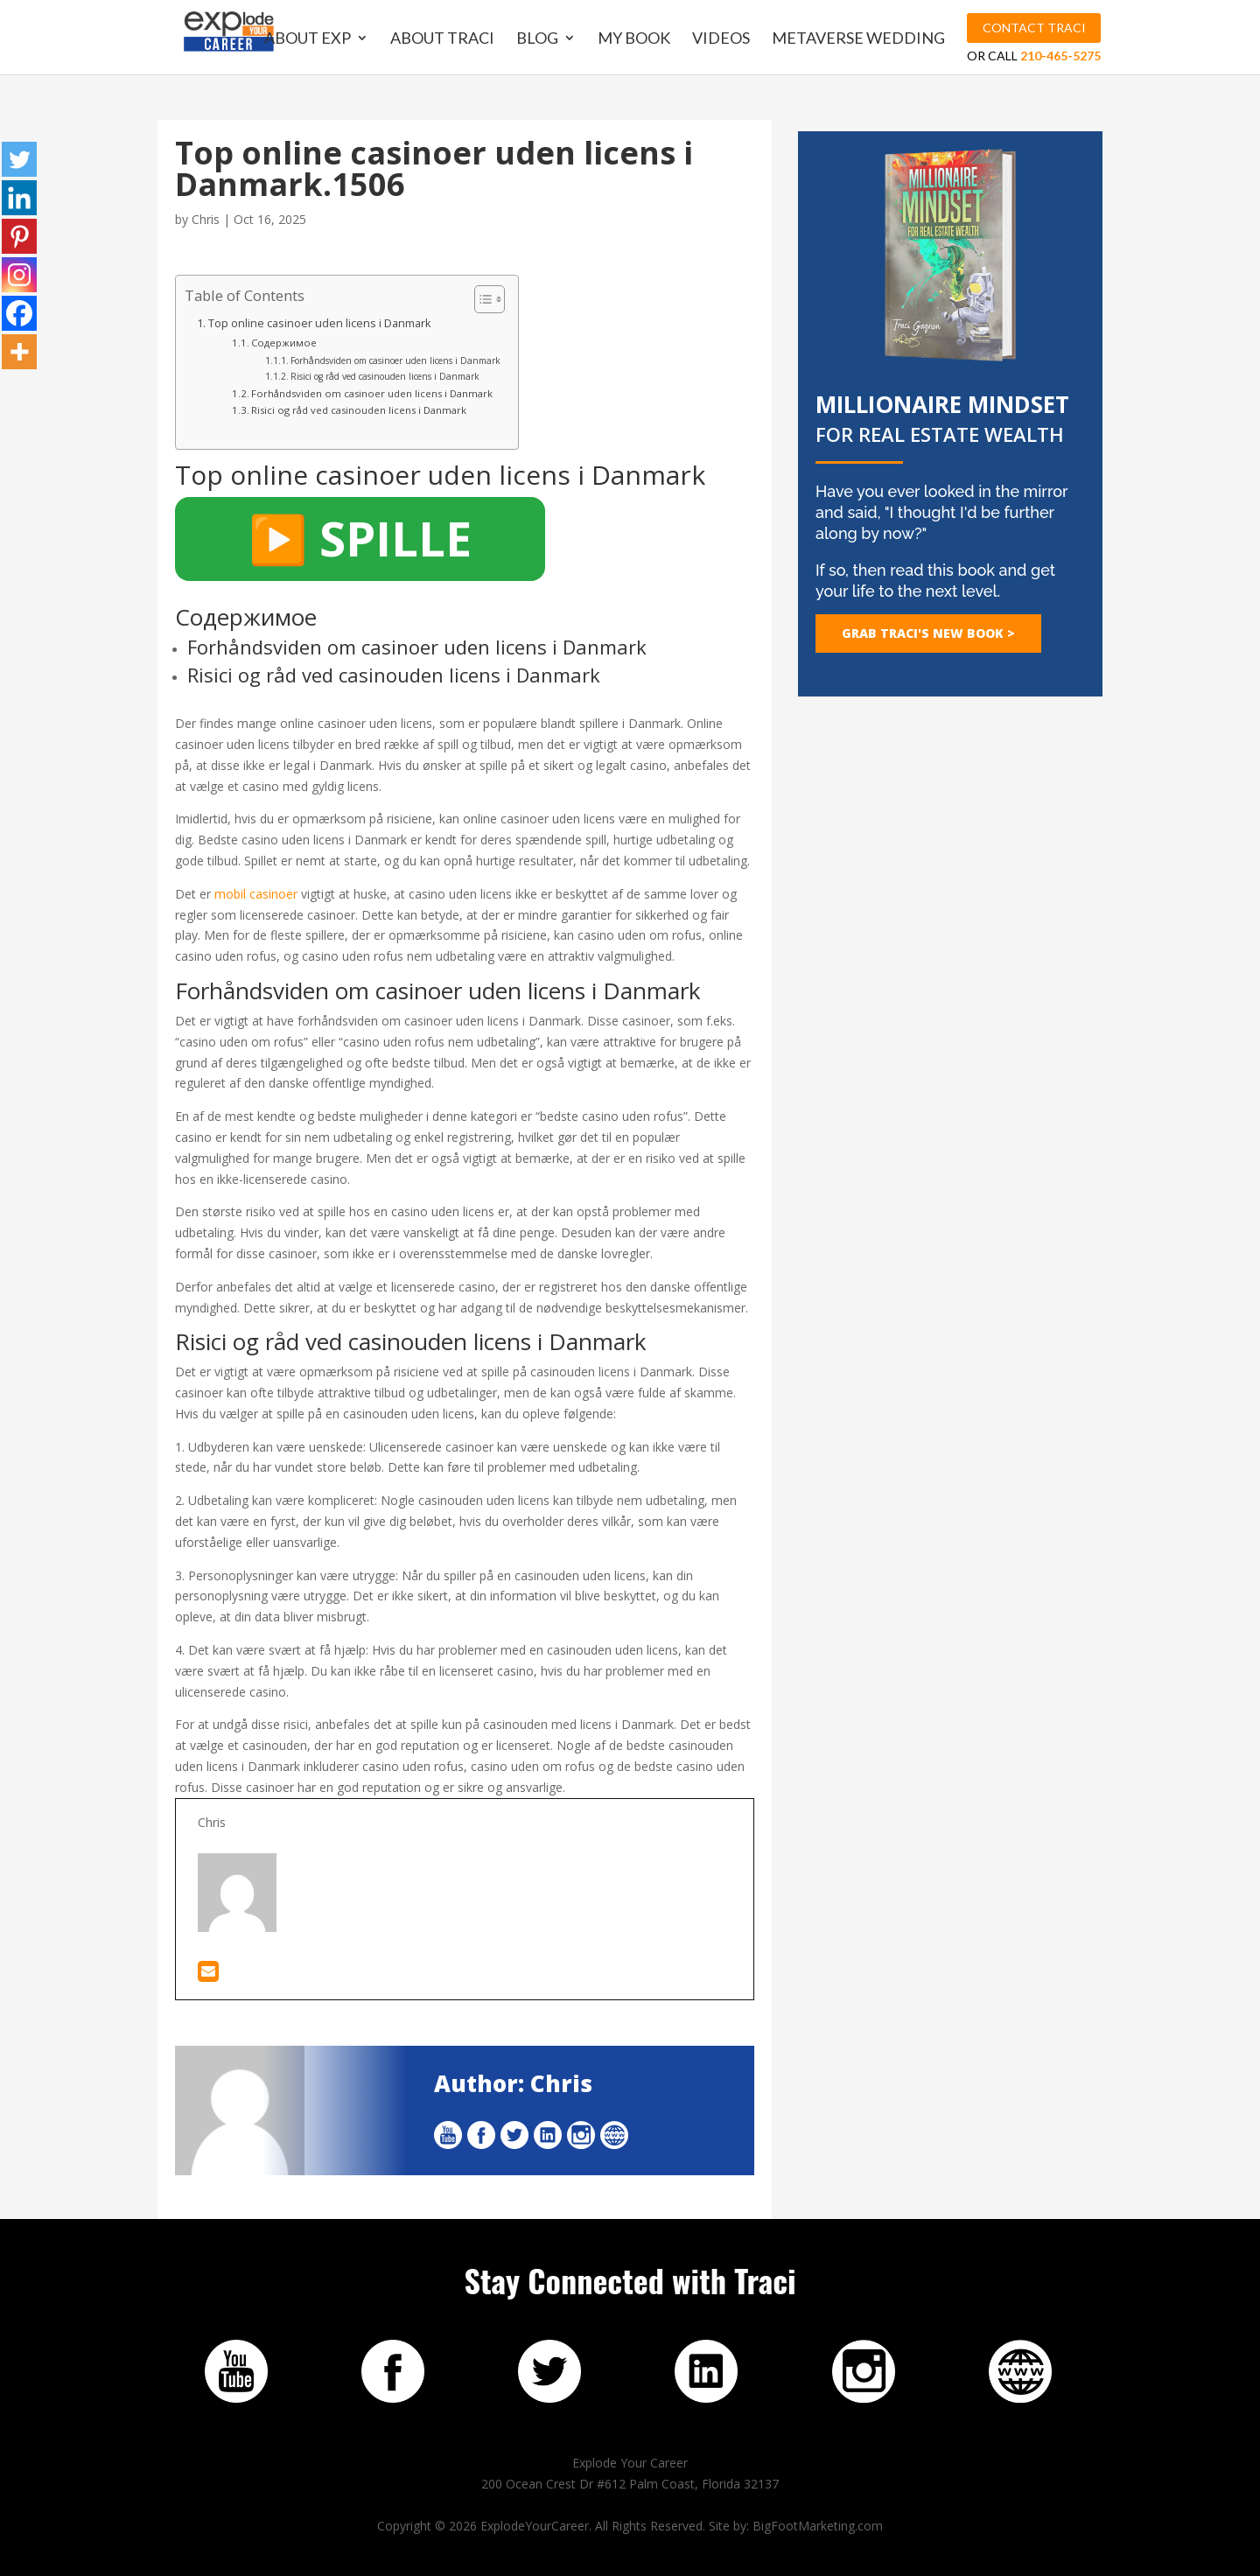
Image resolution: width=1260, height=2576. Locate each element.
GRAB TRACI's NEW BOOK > (928, 633)
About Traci (444, 39)
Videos (723, 39)
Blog (539, 39)
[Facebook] (19, 313)
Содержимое (284, 342)
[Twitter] (19, 159)
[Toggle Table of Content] (480, 299)
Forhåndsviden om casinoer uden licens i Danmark (395, 360)
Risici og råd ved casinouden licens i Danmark (385, 376)
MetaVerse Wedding (860, 39)
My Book (635, 39)
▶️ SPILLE (360, 538)
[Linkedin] (19, 197)
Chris (206, 219)
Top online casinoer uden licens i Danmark (319, 323)
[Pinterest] (19, 236)
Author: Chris (513, 2083)
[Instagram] (19, 274)
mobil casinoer (256, 894)
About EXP (309, 39)
